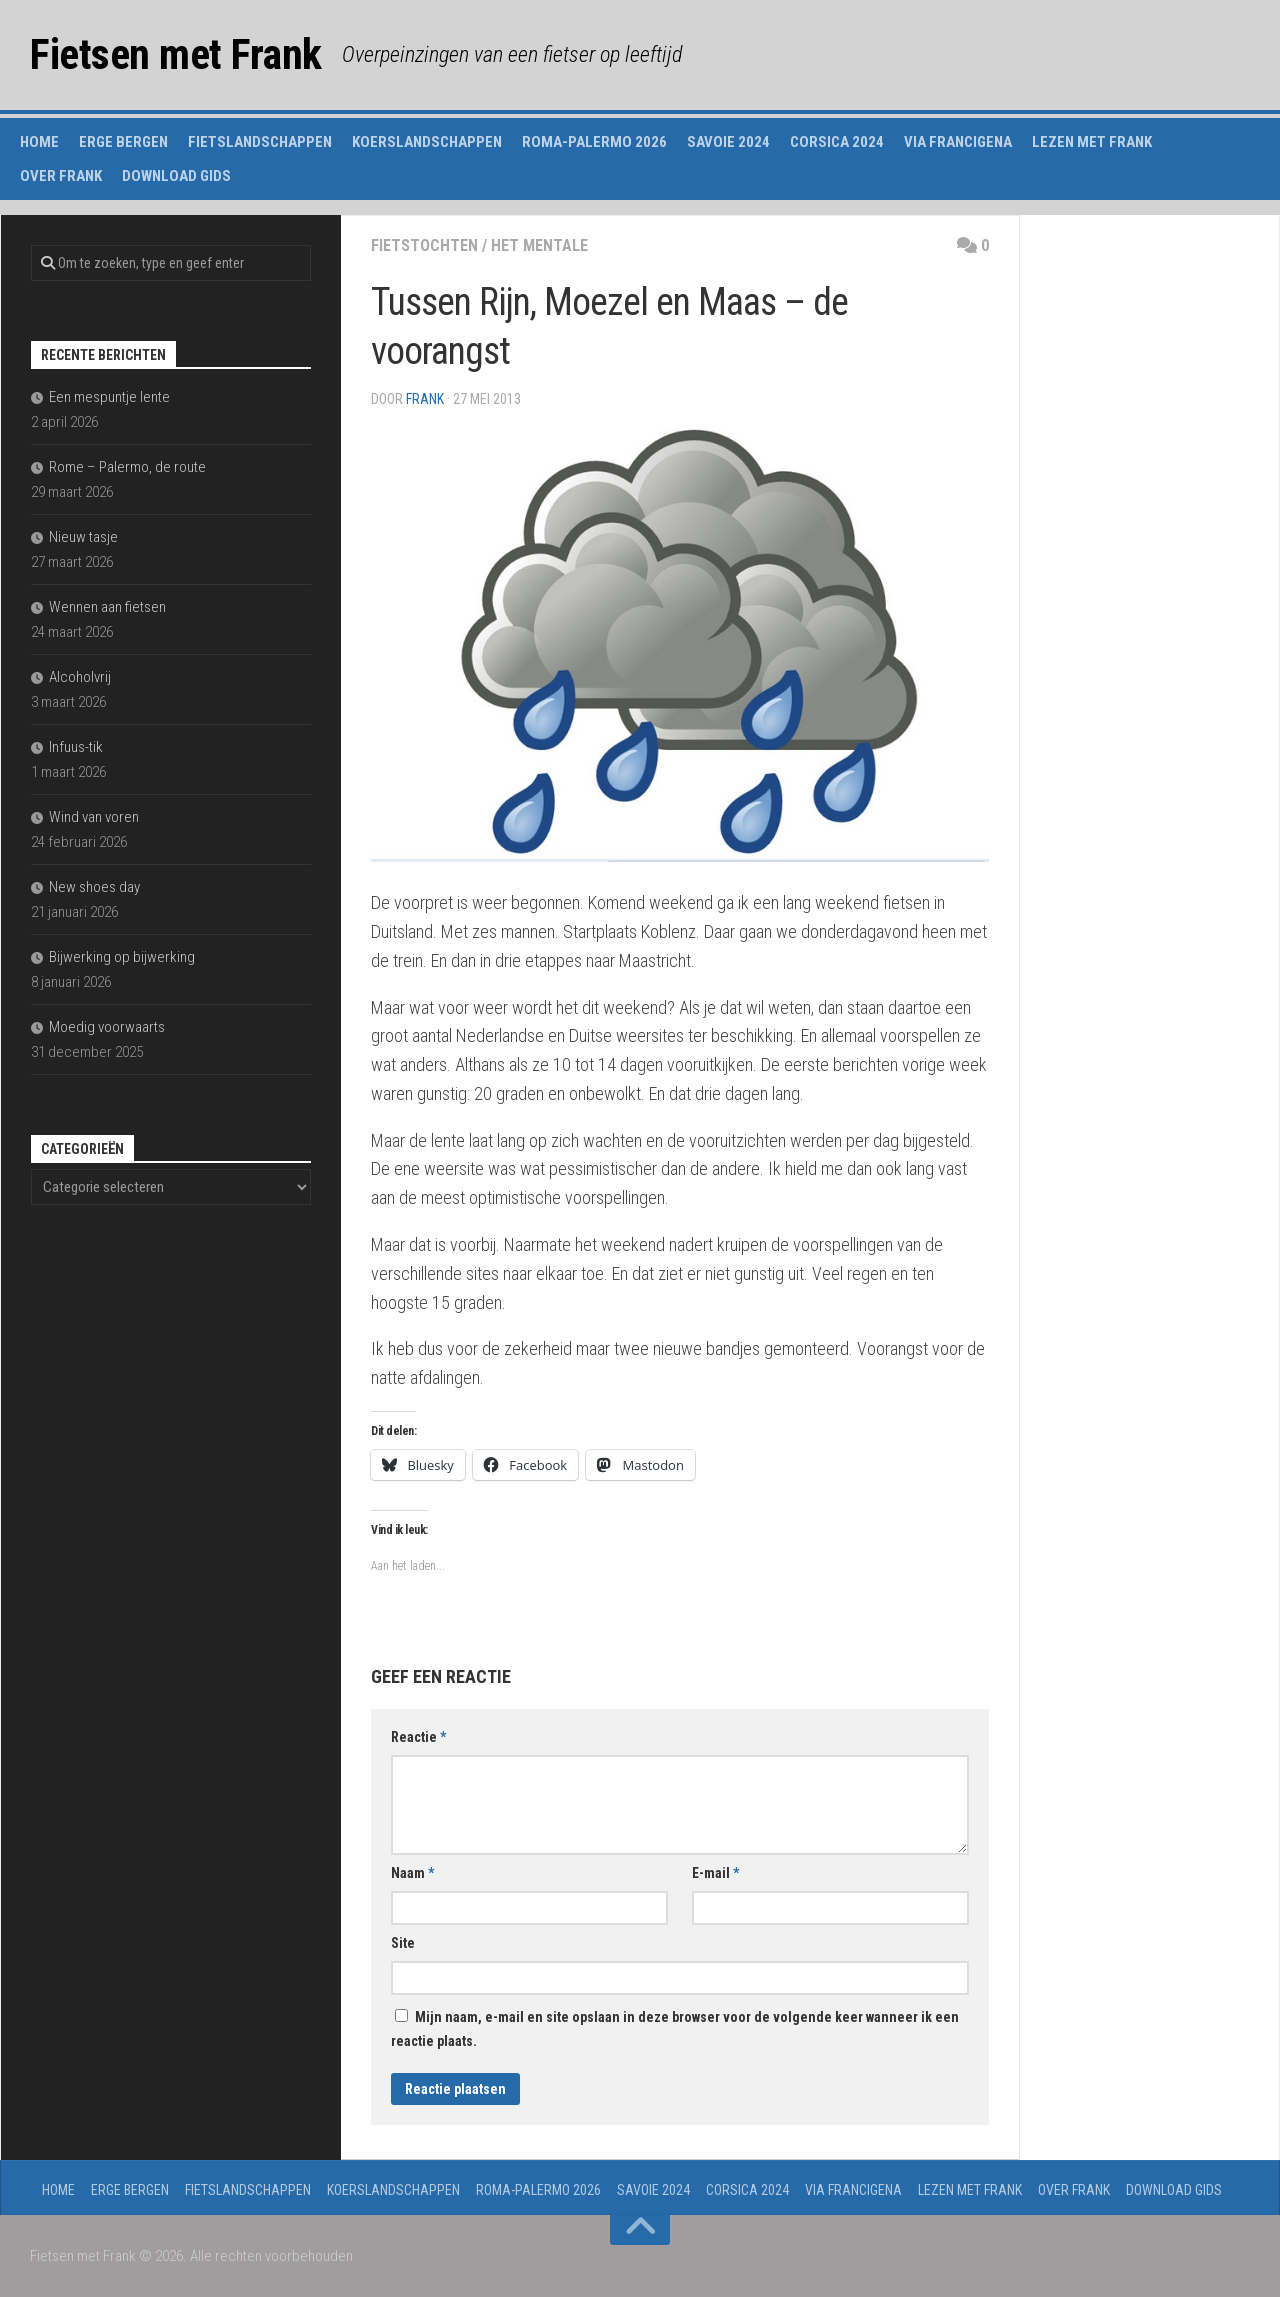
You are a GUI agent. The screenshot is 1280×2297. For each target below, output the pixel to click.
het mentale (539, 245)
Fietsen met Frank (176, 54)
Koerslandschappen (427, 142)
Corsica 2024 (837, 142)
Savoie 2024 (728, 142)
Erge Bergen (123, 142)
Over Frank (61, 176)
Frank (425, 399)
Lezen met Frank (1092, 142)
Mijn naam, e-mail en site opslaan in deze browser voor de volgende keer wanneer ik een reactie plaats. (675, 2029)
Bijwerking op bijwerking (122, 957)
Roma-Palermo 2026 (594, 142)
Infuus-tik (76, 747)
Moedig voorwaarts (107, 1027)
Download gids (176, 176)
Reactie (418, 1737)
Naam (412, 1873)
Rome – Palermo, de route (127, 467)
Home (39, 142)
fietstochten (424, 245)
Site (403, 1943)
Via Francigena (958, 142)
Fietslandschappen (260, 142)
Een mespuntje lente (109, 397)
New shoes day (94, 887)
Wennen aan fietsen (107, 607)
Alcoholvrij (80, 677)
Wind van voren (94, 817)
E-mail (715, 1873)
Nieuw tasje (83, 537)
